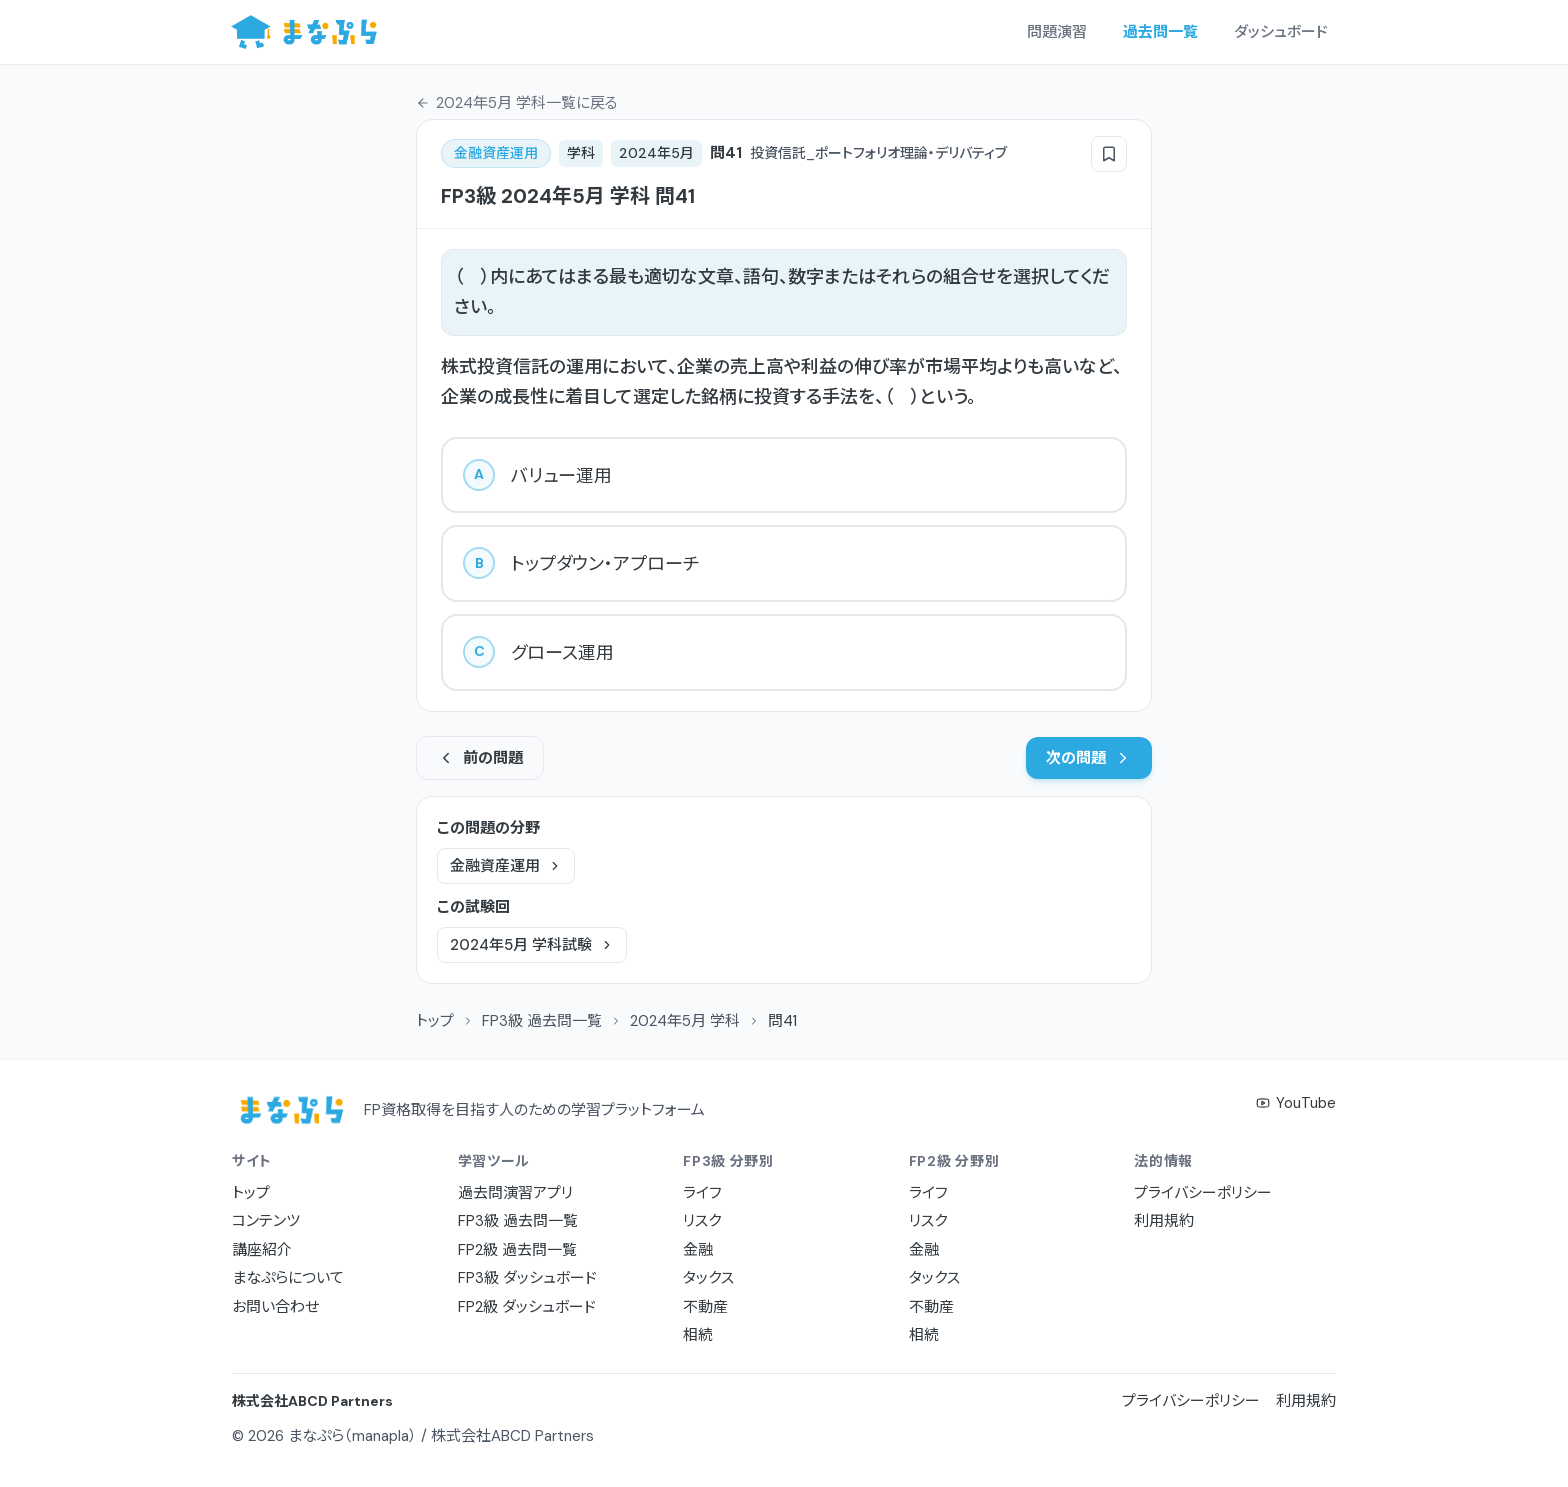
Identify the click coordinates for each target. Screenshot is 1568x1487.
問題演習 (1057, 32)
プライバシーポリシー (1203, 1193)
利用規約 (1164, 1221)
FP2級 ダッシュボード (527, 1307)
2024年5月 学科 (685, 1021)
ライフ (702, 1193)
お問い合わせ (275, 1307)
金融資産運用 (506, 866)
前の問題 (480, 758)
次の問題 (1089, 758)
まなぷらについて (288, 1278)
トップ (435, 1021)
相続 (698, 1335)
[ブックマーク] (1109, 154)
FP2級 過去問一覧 (517, 1250)
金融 (698, 1250)
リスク (702, 1221)
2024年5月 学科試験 (532, 945)
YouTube (1296, 1103)
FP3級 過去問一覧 (542, 1021)
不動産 (705, 1307)
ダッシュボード (1281, 32)
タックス (708, 1278)
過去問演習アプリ (515, 1193)
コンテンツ (266, 1221)
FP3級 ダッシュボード (527, 1278)
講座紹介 (262, 1250)
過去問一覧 (1160, 32)
